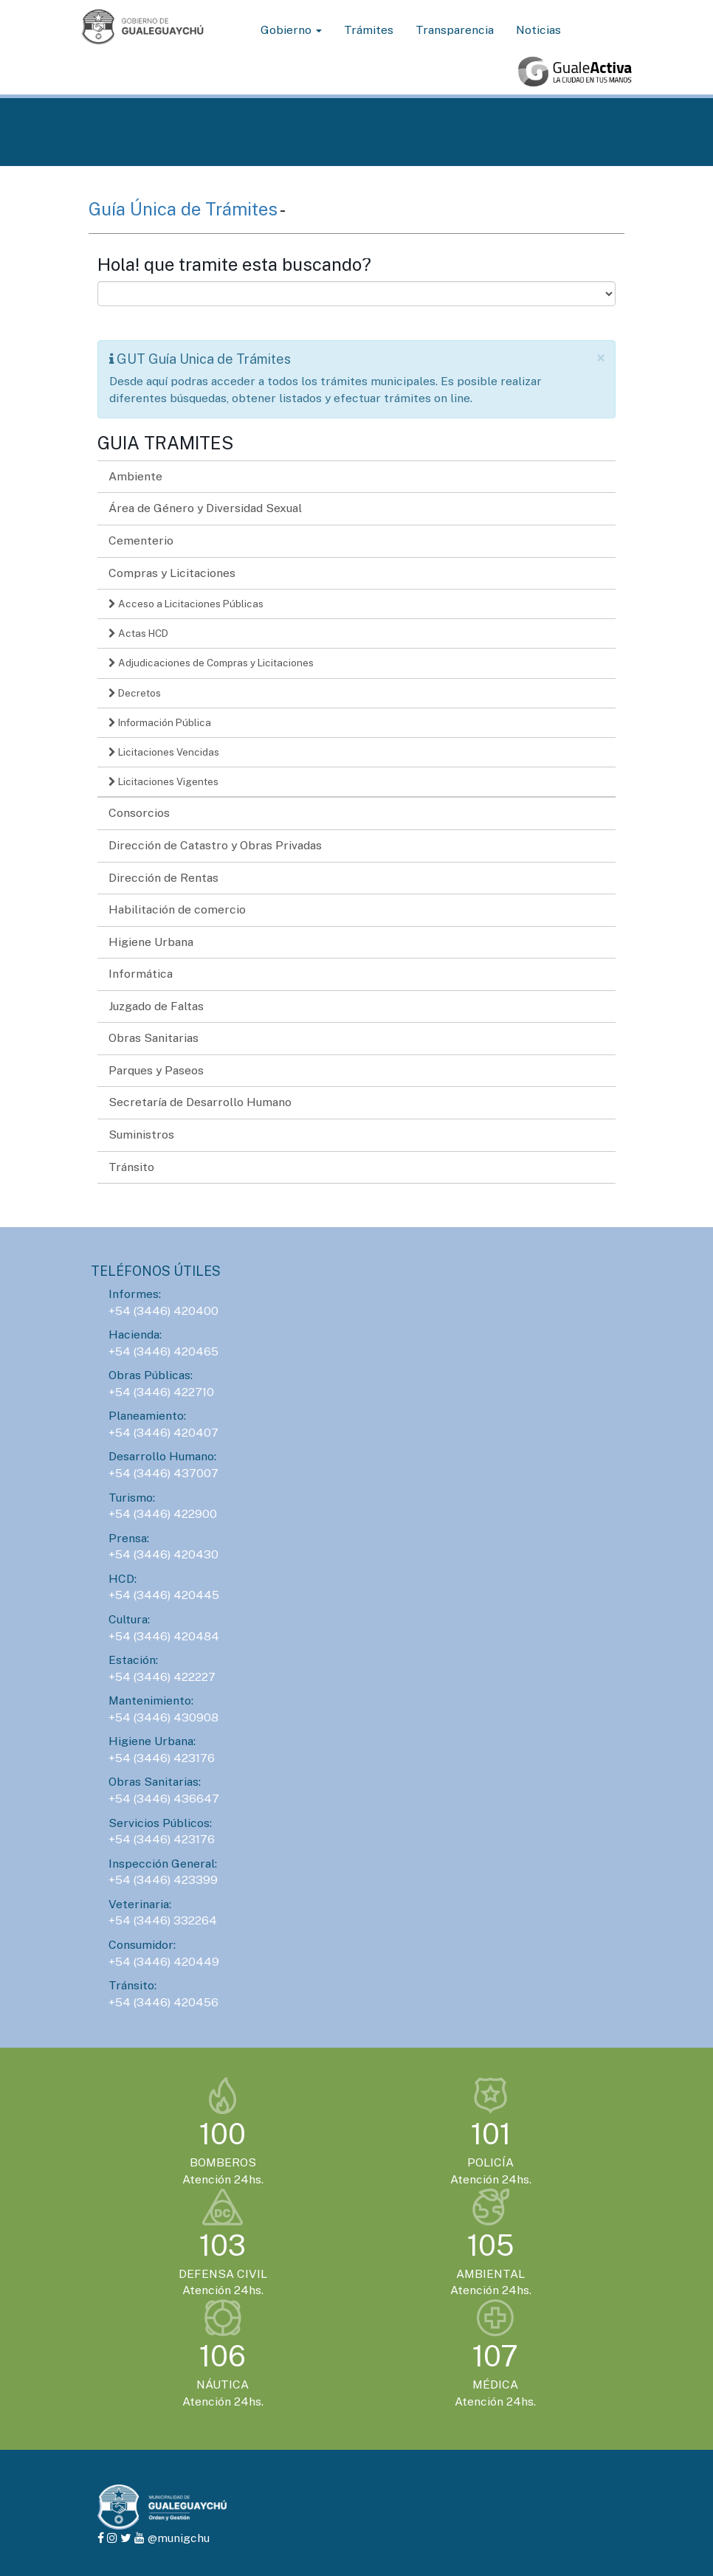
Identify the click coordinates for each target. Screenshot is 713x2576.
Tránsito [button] (131, 1167)
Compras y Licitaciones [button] (171, 573)
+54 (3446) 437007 (163, 1473)
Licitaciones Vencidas (163, 752)
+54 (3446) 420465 (163, 1351)
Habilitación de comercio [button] (177, 909)
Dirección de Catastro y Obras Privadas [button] (215, 845)
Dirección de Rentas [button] (163, 878)
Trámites (368, 30)
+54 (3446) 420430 (163, 1554)
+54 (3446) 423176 (161, 1758)
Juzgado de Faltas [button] (156, 1006)
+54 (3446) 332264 (162, 1920)
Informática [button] (140, 974)
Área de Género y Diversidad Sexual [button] (205, 508)
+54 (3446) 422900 (162, 1514)
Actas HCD (138, 633)
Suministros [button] (141, 1135)
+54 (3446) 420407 (163, 1433)
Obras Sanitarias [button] (153, 1038)
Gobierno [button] (291, 30)
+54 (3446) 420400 (163, 1311)
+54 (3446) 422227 (162, 1677)
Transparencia (455, 30)
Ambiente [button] (135, 476)
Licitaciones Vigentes (163, 781)
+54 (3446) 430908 (163, 1717)
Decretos (134, 693)
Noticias (538, 30)
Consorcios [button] (139, 813)
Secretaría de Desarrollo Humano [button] (200, 1102)
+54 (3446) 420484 (163, 1636)
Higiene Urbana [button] (150, 942)
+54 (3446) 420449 (163, 1962)
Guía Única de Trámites (184, 208)
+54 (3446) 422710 (161, 1392)
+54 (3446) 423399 (163, 1880)
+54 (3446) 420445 (163, 1595)
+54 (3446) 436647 (163, 1799)
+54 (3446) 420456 (163, 2002)
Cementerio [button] (140, 540)
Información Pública (159, 722)
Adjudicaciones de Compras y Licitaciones (211, 663)
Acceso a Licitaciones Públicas (186, 604)
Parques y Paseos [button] (156, 1070)
